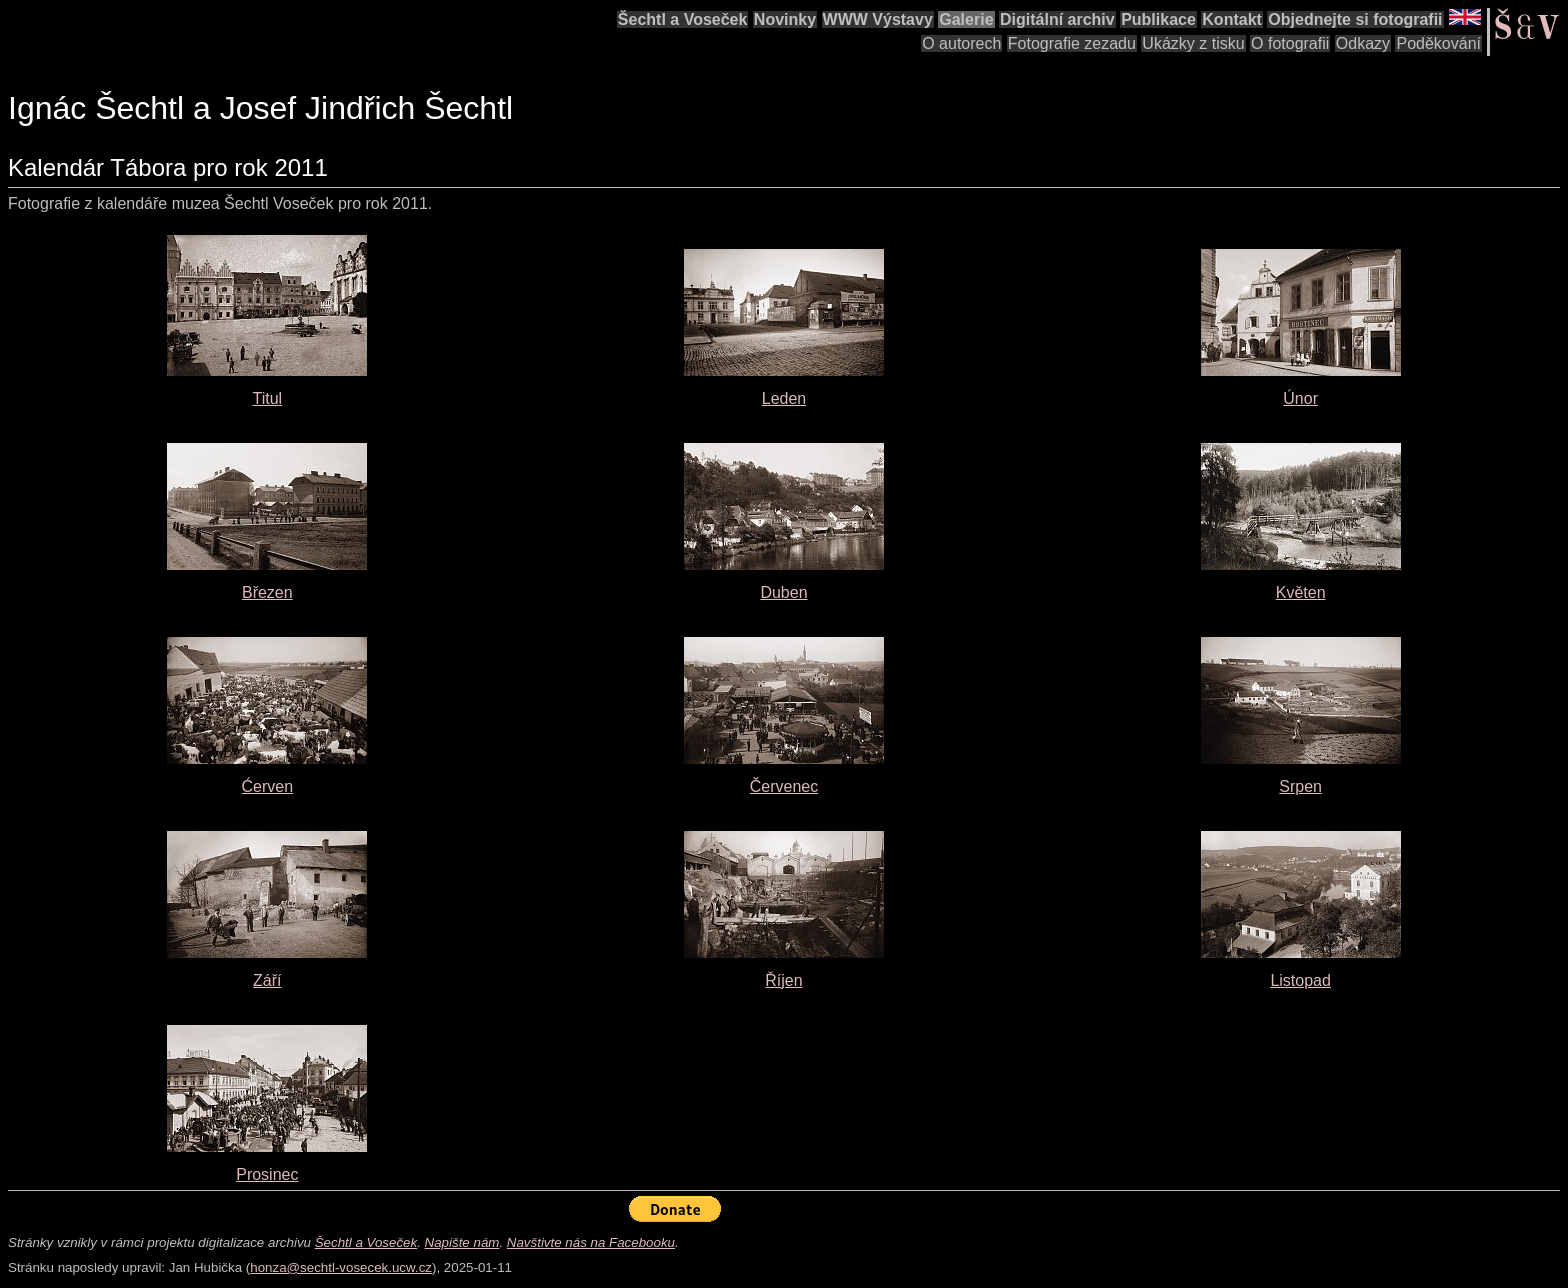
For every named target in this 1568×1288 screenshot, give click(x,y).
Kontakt (1232, 19)
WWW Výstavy (878, 19)
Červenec (784, 786)
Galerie (966, 19)
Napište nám (462, 1242)
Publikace (1158, 19)
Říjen (783, 980)
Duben (783, 592)
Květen (1301, 592)
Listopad (1300, 980)
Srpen (1300, 786)
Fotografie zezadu (1072, 43)
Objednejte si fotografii (1355, 19)
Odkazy (1363, 43)
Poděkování (1438, 43)
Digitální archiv (1057, 19)
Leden (784, 398)
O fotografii (1290, 43)
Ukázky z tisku (1193, 43)
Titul (268, 398)
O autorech (961, 43)
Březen (267, 592)
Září (267, 980)
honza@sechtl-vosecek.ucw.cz (341, 1267)
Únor (1300, 398)
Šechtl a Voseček (683, 19)
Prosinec (267, 1174)
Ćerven (268, 786)
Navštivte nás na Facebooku (591, 1242)
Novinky (785, 19)
